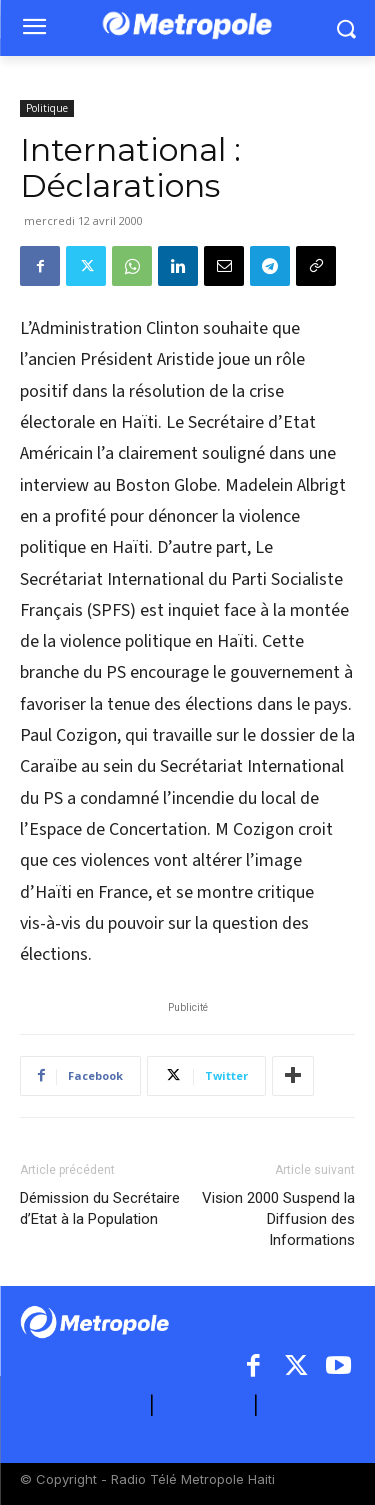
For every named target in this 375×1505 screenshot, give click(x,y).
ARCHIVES (309, 1405)
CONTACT (204, 1405)
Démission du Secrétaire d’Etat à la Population (100, 1208)
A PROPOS (100, 1405)
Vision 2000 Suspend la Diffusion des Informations (278, 1219)
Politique (47, 108)
